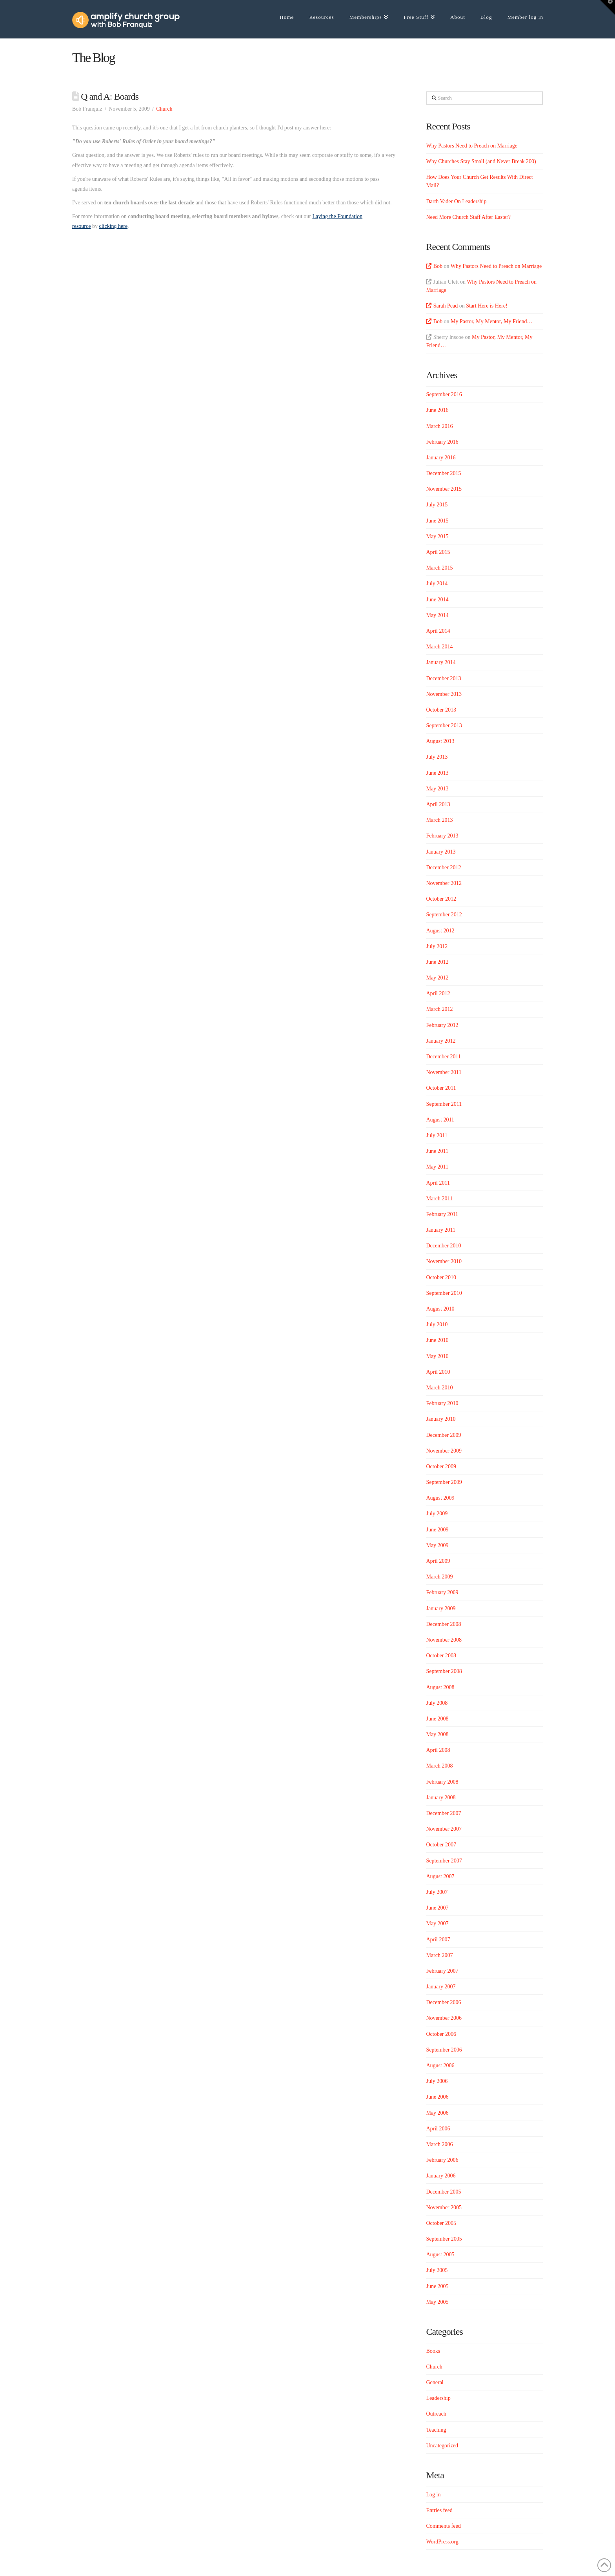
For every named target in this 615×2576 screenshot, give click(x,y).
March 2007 (439, 1955)
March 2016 (439, 426)
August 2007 (440, 1876)
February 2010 (442, 1403)
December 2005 (443, 2192)
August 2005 (440, 2254)
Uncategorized (442, 2446)
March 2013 (439, 820)
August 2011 (440, 1120)
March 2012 (439, 1009)
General (434, 2382)
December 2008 (443, 1624)
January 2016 (440, 458)
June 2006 (437, 2097)
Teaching (436, 2430)
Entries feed (439, 2510)
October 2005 (441, 2223)
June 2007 (437, 1908)
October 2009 (441, 1466)
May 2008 (437, 1734)
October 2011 (441, 1088)
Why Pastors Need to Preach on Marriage (471, 146)
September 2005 (444, 2239)
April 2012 (438, 993)
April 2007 (438, 1939)
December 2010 (443, 1246)
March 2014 (439, 647)
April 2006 (438, 2129)
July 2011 (436, 1135)
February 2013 (442, 836)
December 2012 (443, 867)
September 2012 (444, 915)
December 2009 (443, 1435)
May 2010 (437, 1356)
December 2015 (443, 473)
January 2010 (440, 1419)
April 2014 (438, 631)
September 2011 (444, 1104)
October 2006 (441, 2034)
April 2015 (438, 552)
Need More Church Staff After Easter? (468, 217)
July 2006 (437, 2081)
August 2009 (440, 1498)
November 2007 (444, 1829)
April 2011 (438, 1183)
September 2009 (444, 1482)
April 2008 (438, 1750)
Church (164, 109)
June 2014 (437, 600)
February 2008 (442, 1782)
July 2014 (437, 583)
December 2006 (443, 2002)
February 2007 (442, 1971)
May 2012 (437, 978)
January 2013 (440, 852)
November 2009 (444, 1451)
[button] (607, 7)
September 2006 (444, 2050)
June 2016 (437, 410)
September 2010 (444, 1293)
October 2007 (441, 1845)
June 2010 (437, 1340)
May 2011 (437, 1167)
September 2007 (444, 1861)
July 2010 (437, 1324)
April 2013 (438, 804)
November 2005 (444, 2207)
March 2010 (439, 1388)
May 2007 (437, 1923)
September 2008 (444, 1671)
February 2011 (442, 1214)
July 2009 (437, 1513)
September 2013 (444, 725)
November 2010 (444, 1261)
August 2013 (440, 741)
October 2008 (441, 1655)
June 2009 (437, 1530)
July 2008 (437, 1703)
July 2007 (437, 1892)
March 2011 (439, 1199)
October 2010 (441, 1277)
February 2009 (442, 1592)
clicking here (113, 226)
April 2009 (438, 1561)
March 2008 (439, 1766)
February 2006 (442, 2160)
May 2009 (437, 1545)
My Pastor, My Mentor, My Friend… (492, 321)
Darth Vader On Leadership (456, 201)
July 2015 (437, 505)
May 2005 (437, 2302)
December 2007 (443, 1813)
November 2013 (444, 694)
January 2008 (440, 1797)
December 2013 (443, 678)
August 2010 (440, 1309)
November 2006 (444, 2018)
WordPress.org (442, 2542)
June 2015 (437, 521)
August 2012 (440, 931)
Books (433, 2351)
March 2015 (439, 568)
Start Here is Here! (486, 306)
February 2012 (442, 1025)
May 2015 (437, 536)
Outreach (436, 2414)
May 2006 (437, 2113)
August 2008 (440, 1687)
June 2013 (437, 773)
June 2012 (437, 962)
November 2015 (444, 489)
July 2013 (437, 757)
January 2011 (440, 1230)
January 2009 (440, 1608)
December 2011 (443, 1057)
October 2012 (441, 899)
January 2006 (440, 2176)
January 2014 (440, 662)
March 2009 (439, 1577)
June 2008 (437, 1719)
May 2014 (437, 615)
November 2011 (443, 1072)
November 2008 (444, 1640)
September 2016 (444, 394)
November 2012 (444, 883)
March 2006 (439, 2144)
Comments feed (443, 2526)
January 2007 (440, 1987)
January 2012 (440, 1041)
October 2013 (441, 710)
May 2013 (437, 789)
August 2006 (440, 2065)
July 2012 (437, 946)
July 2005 (437, 2270)
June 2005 (437, 2286)
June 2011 (437, 1151)
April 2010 (438, 1372)
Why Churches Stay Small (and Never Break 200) (481, 161)
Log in (433, 2495)
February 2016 (442, 442)
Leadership (438, 2398)
